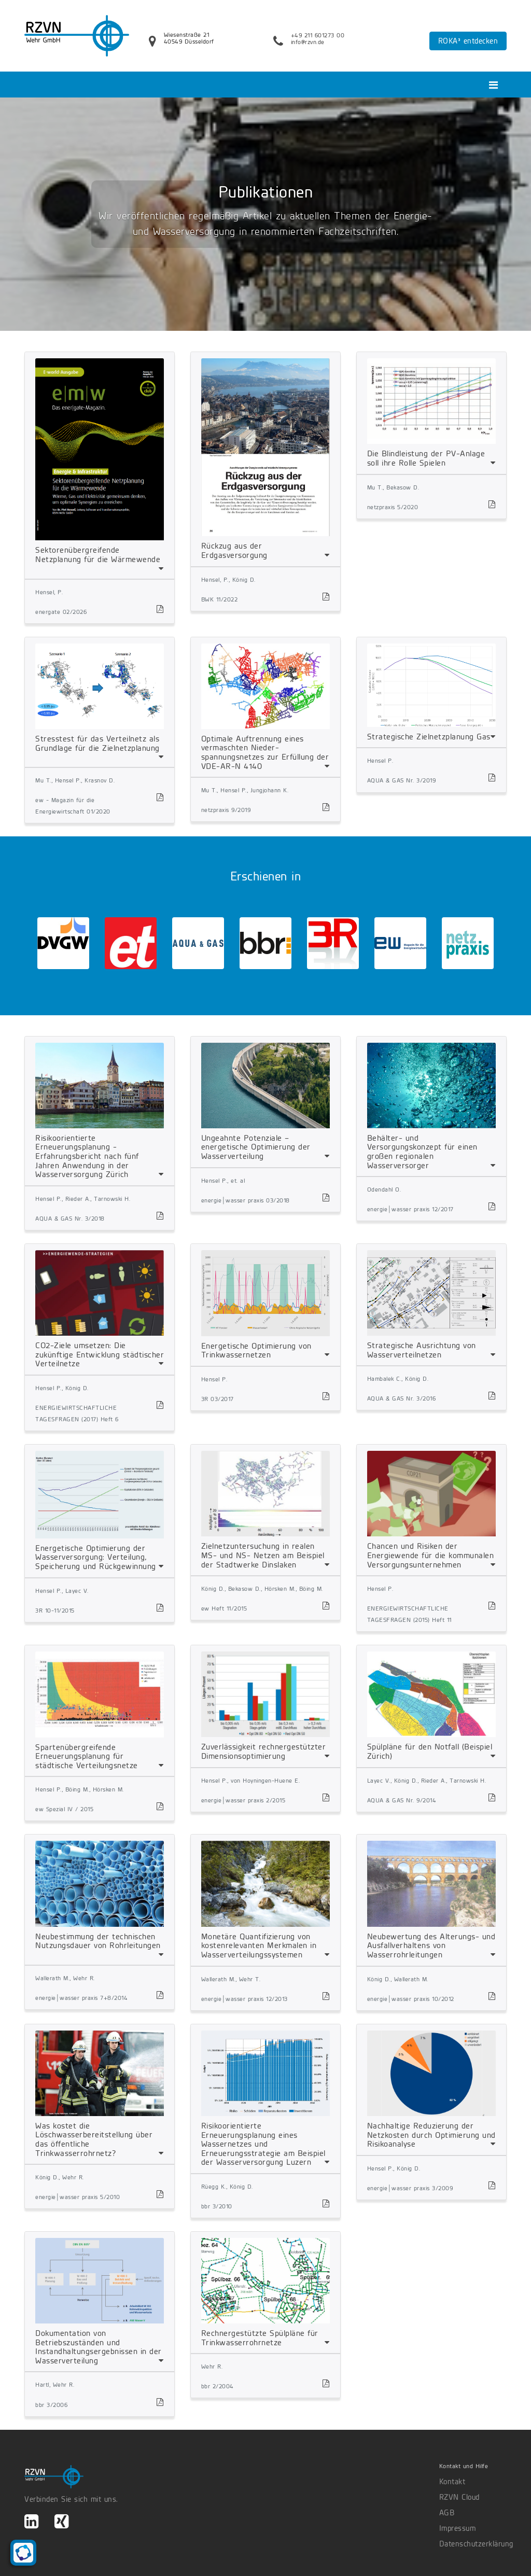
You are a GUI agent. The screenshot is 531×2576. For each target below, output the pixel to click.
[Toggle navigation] (493, 85)
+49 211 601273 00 (318, 35)
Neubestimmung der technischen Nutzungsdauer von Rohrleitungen (98, 1941)
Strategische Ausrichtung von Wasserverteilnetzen (421, 1350)
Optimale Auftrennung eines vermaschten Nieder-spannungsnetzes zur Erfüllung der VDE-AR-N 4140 (265, 752)
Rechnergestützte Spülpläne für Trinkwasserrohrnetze (259, 2337)
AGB (447, 2512)
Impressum (457, 2528)
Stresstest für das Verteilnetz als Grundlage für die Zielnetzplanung (97, 743)
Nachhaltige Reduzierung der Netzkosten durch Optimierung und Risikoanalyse (431, 2135)
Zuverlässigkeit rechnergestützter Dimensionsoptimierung (263, 1751)
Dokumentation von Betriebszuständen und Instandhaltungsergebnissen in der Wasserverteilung (98, 2346)
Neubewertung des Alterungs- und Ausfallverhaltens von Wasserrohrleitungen (431, 1945)
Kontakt (452, 2481)
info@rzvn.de (308, 42)
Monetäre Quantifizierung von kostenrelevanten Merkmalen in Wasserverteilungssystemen (259, 1945)
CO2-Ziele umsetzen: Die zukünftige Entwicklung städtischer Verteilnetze (99, 1354)
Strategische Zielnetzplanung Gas (429, 736)
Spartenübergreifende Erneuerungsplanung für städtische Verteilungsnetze (86, 1756)
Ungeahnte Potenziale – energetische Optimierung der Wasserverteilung (256, 1147)
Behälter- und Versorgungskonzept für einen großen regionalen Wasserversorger (422, 1151)
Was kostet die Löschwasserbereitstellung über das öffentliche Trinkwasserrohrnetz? (93, 2139)
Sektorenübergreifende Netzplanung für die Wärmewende (97, 554)
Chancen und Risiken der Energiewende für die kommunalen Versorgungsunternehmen (430, 1555)
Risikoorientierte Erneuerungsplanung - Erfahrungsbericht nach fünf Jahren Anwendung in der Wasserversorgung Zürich (87, 1156)
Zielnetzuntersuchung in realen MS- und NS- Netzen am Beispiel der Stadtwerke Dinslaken (263, 1555)
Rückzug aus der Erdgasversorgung (234, 550)
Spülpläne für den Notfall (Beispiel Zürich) (430, 1751)
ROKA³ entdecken (468, 41)
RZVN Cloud (459, 2497)
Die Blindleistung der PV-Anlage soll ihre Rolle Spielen (426, 458)
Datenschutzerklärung (473, 2544)
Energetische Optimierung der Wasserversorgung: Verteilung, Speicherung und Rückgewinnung (95, 1557)
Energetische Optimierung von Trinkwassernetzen (256, 1350)
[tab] (99, 465)
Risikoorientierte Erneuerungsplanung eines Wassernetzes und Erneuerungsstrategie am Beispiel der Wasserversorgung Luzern (263, 2144)
